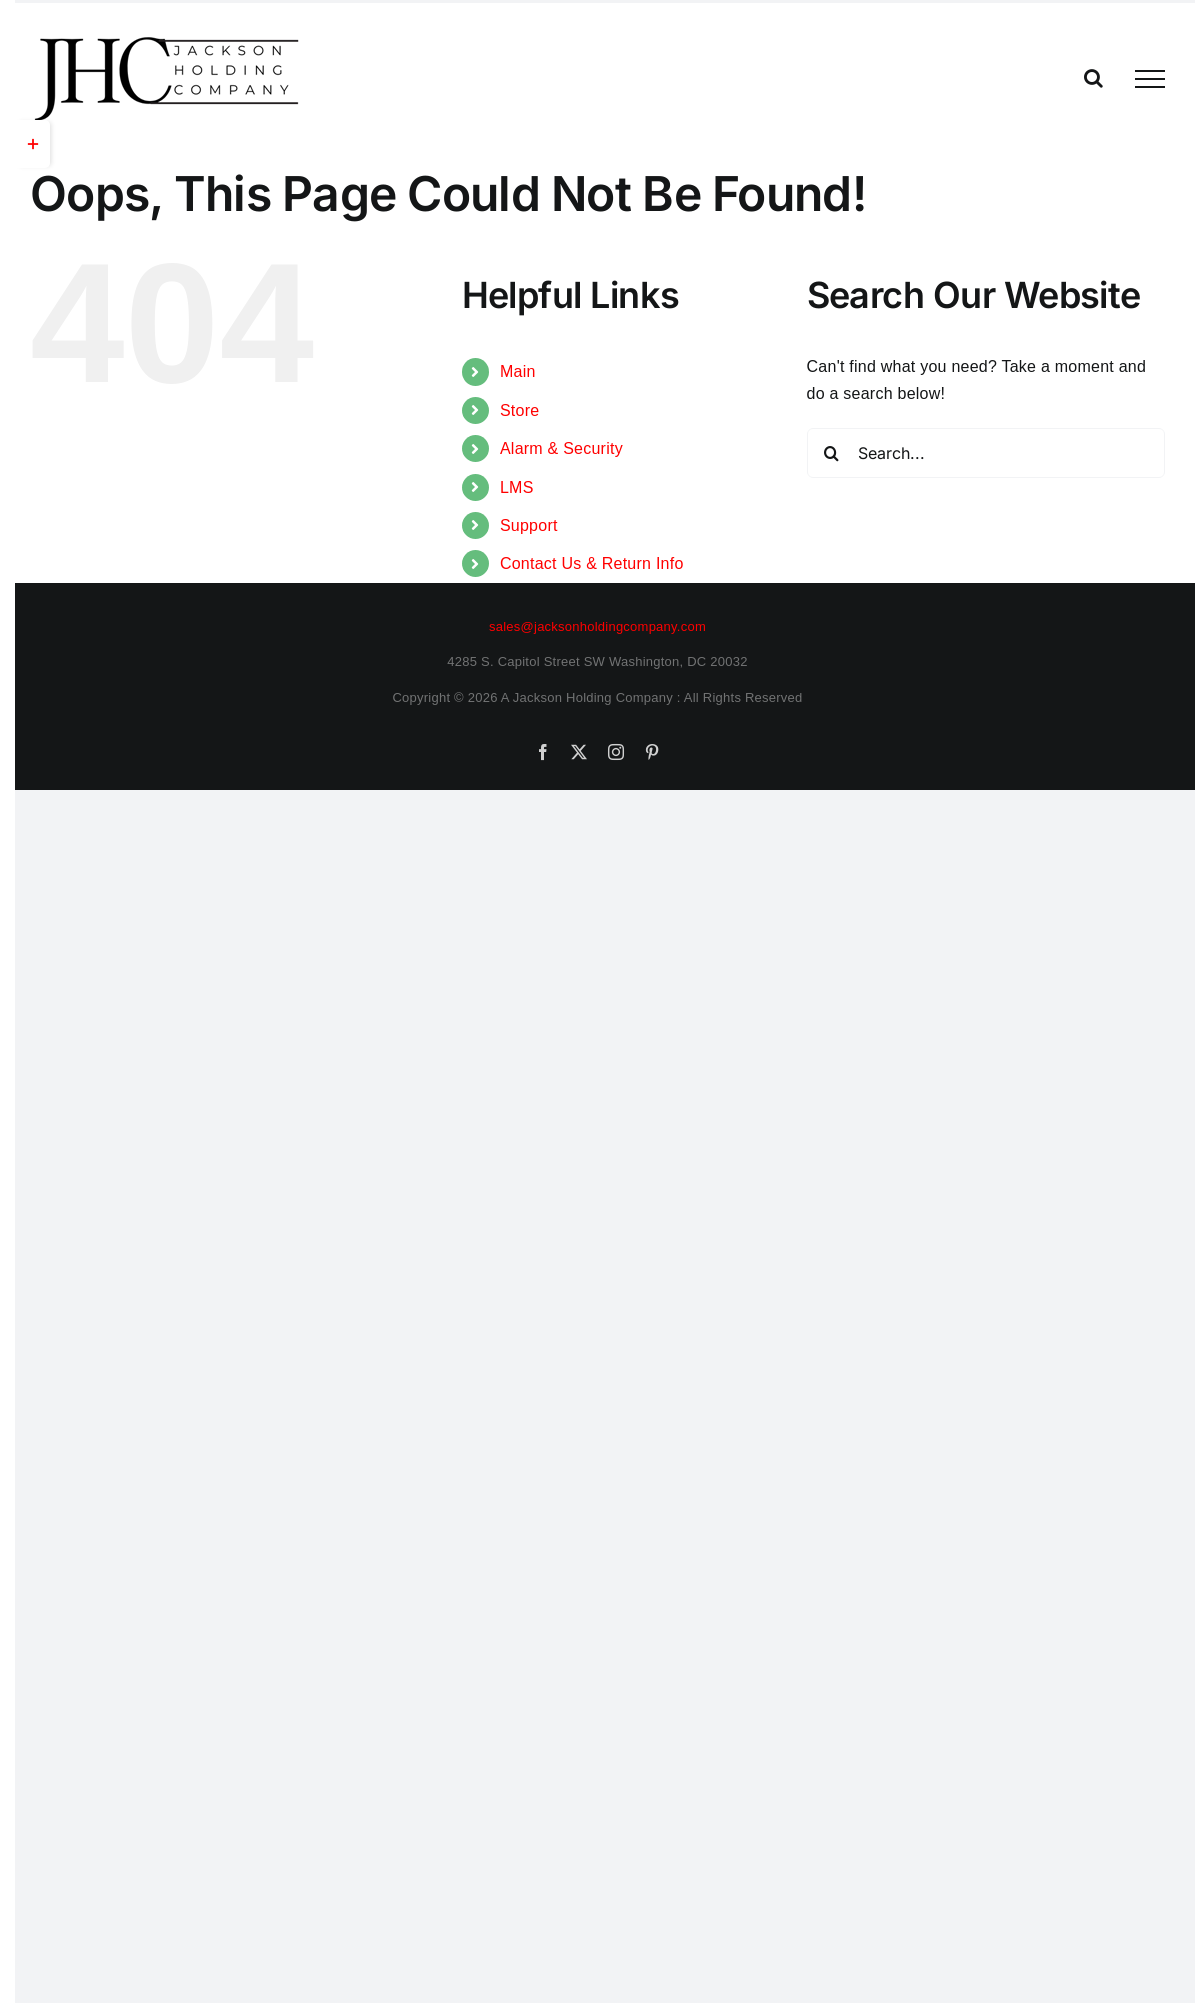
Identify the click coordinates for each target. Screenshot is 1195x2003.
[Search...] (986, 453)
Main (518, 371)
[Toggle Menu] (1150, 79)
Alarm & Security (561, 448)
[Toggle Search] (1093, 78)
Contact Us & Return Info (592, 563)
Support (529, 525)
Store (519, 410)
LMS (517, 487)
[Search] (832, 453)
